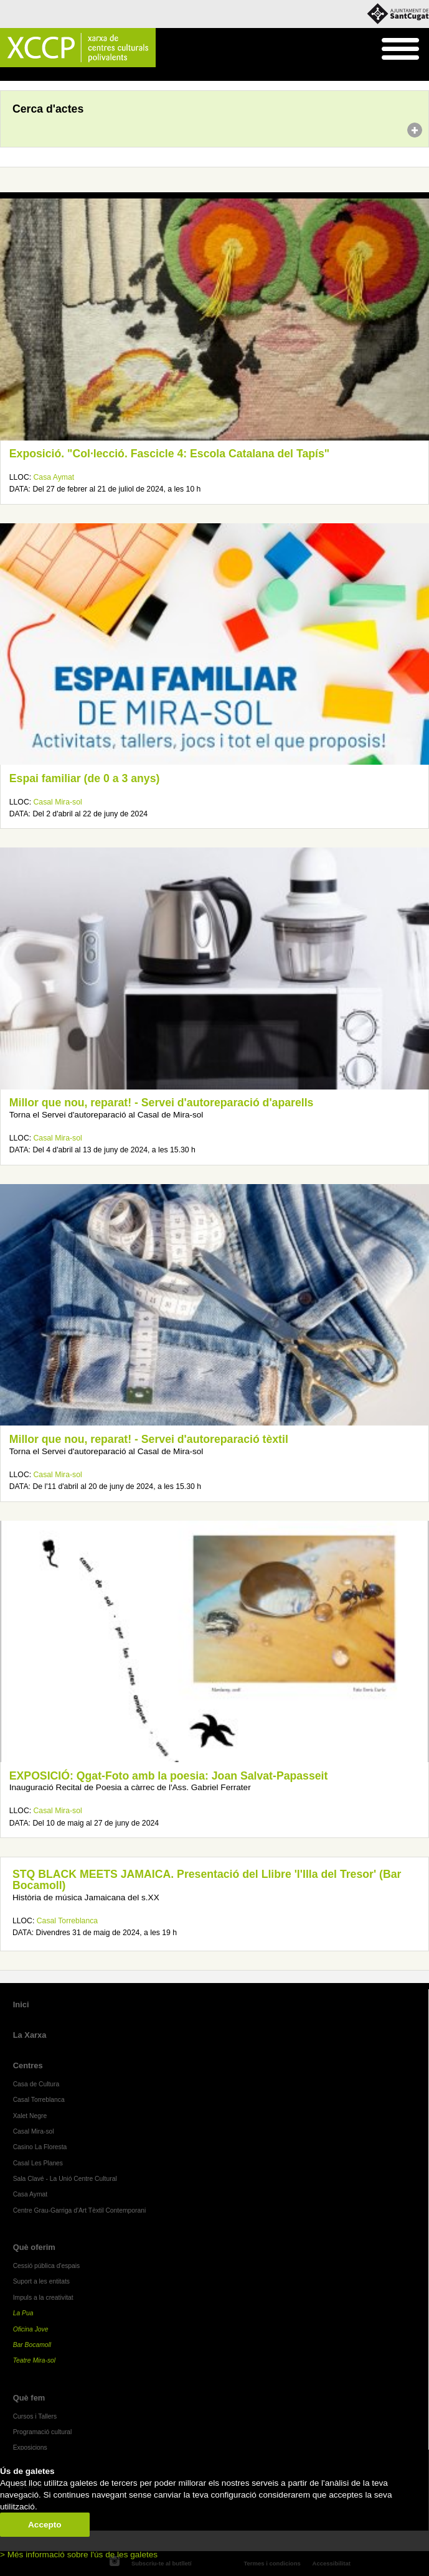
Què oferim (34, 2247)
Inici (6, 74)
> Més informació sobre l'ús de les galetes (79, 2554)
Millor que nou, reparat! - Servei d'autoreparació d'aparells (161, 1102)
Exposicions (30, 2447)
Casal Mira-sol (58, 802)
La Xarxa (30, 2035)
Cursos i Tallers (35, 2416)
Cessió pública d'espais (46, 2265)
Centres (28, 2065)
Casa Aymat (54, 477)
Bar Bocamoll (32, 2344)
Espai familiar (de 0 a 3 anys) (84, 778)
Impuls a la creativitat (43, 2297)
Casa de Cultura (36, 2084)
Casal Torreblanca (67, 1920)
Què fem (29, 2397)
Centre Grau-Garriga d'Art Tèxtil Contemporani (79, 2210)
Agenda (33, 74)
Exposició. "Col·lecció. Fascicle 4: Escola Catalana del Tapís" (169, 453)
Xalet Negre (30, 2115)
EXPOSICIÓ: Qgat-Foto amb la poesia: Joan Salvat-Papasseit (168, 1776)
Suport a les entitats (41, 2281)
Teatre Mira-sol (34, 2360)
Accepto (45, 2524)
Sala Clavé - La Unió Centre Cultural (65, 2178)
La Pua (23, 2313)
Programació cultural (42, 2432)
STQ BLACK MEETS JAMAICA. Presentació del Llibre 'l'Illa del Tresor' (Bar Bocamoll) (206, 1880)
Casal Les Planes (38, 2163)
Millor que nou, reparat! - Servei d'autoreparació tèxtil (148, 1439)
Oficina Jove (31, 2329)
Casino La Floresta (40, 2147)
